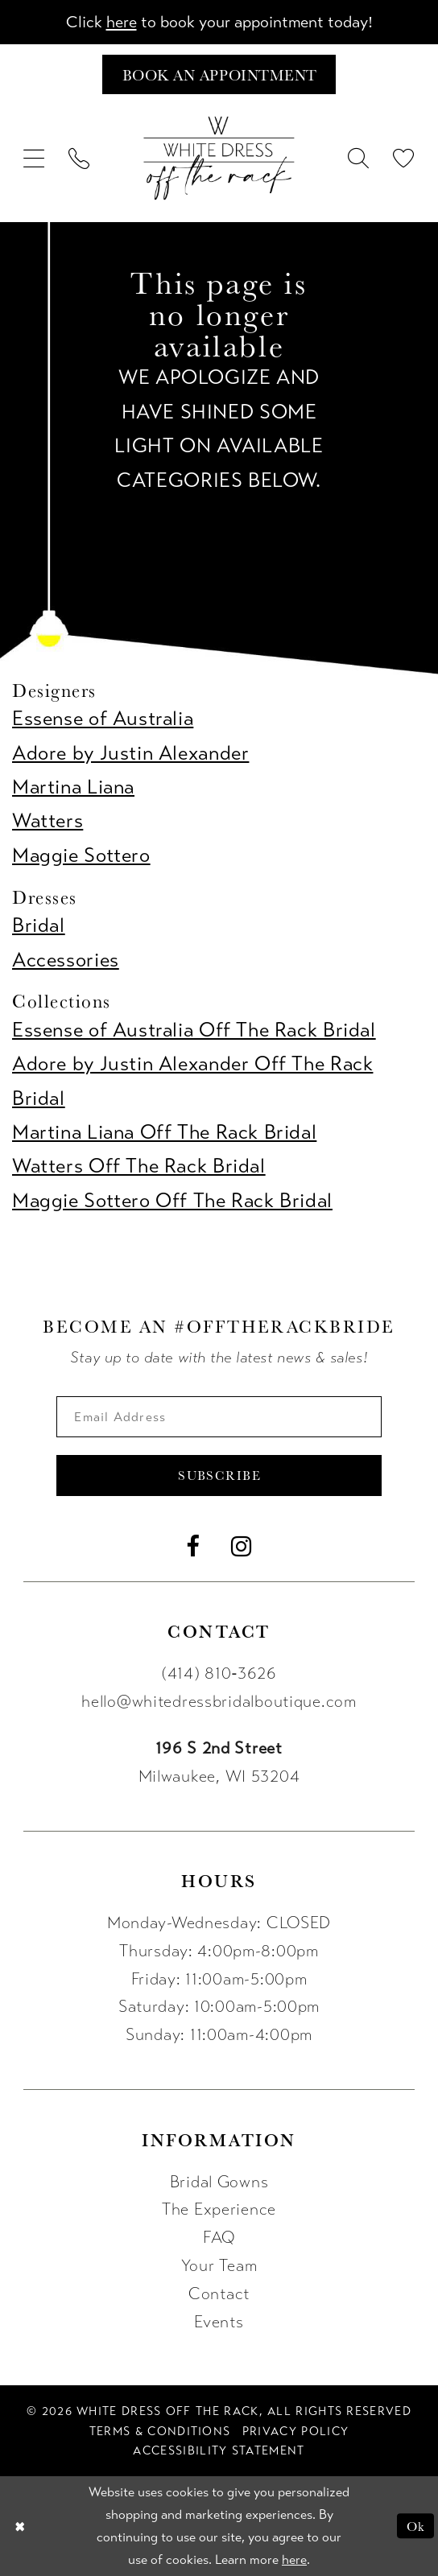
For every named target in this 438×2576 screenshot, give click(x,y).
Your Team (219, 2267)
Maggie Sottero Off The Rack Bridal (172, 1201)
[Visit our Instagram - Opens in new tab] (241, 1547)
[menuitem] (34, 158)
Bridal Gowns (219, 2182)
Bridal (38, 925)
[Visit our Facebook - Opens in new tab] (193, 1547)
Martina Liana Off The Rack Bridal (164, 1132)
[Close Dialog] (19, 2526)
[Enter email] (219, 1416)
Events (218, 2322)
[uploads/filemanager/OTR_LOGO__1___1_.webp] (219, 158)
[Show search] (358, 158)
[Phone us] (79, 158)
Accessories (65, 960)
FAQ (219, 2238)
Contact (219, 2294)
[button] (34, 158)
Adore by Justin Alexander (130, 753)
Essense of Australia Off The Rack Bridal (194, 1030)
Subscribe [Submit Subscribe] (219, 1475)
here (120, 22)
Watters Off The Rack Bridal (139, 1167)
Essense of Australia (102, 719)
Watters (47, 822)
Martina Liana (73, 787)
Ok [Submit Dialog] (415, 2526)
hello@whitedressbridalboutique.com (219, 1702)
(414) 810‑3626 (219, 1674)
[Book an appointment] (218, 74)
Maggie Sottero (81, 855)
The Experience (219, 2210)
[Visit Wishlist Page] (403, 158)
